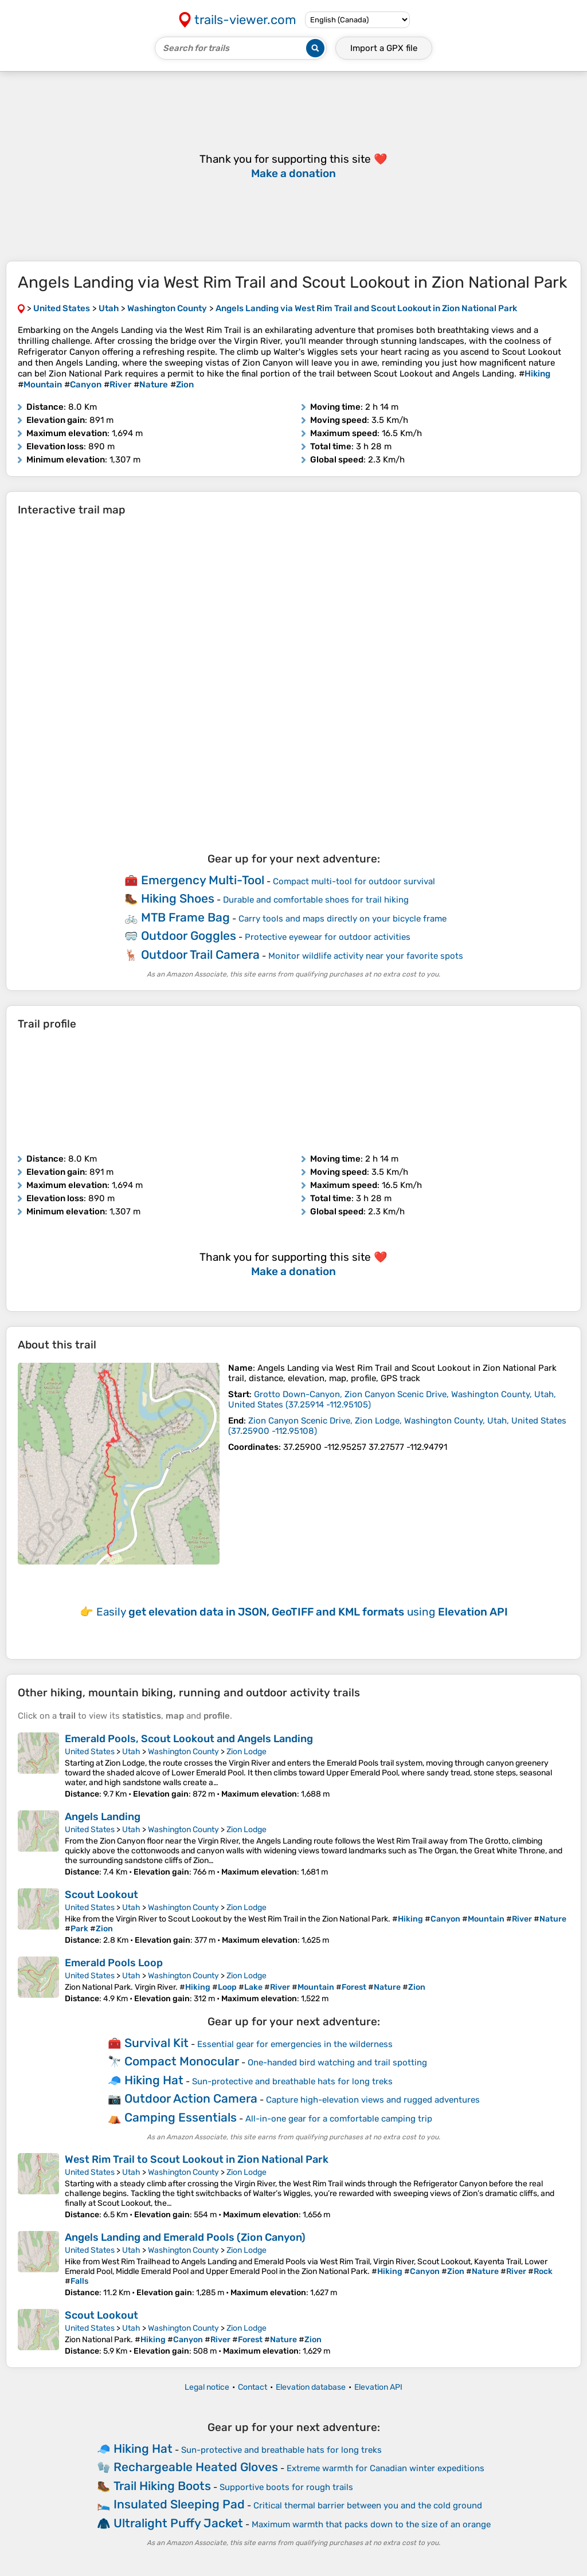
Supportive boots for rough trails (286, 2487)
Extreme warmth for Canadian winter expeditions (385, 2468)
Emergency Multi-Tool (202, 880)
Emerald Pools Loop (114, 1962)
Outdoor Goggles (188, 935)
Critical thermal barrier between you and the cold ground (367, 2505)
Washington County (183, 1751)
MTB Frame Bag (185, 917)
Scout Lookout (101, 1894)
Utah (131, 1751)
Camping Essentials (180, 2117)
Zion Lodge (246, 1751)
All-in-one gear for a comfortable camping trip (338, 2119)
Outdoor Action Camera (190, 2098)
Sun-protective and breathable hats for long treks (292, 2081)
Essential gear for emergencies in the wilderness (295, 2044)
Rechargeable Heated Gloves (196, 2467)
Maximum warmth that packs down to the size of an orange (371, 2524)
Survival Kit (156, 2043)
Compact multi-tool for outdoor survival (354, 881)
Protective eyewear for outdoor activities (327, 937)
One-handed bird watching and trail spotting (337, 2062)
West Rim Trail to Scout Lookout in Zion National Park (196, 2159)
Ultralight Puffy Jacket (178, 2523)
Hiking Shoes (177, 898)
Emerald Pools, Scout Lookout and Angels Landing (189, 1738)
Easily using (302, 1611)
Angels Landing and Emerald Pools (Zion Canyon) (185, 2237)
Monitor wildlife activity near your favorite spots (365, 956)
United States (90, 1751)
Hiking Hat (153, 2080)
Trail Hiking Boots (162, 2486)
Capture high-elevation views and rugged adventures (373, 2100)
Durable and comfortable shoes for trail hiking (316, 900)
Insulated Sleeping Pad (179, 2504)
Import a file (383, 48)
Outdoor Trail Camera (200, 954)
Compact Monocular (181, 2061)
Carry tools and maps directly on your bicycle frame (342, 918)
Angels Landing (102, 1816)
